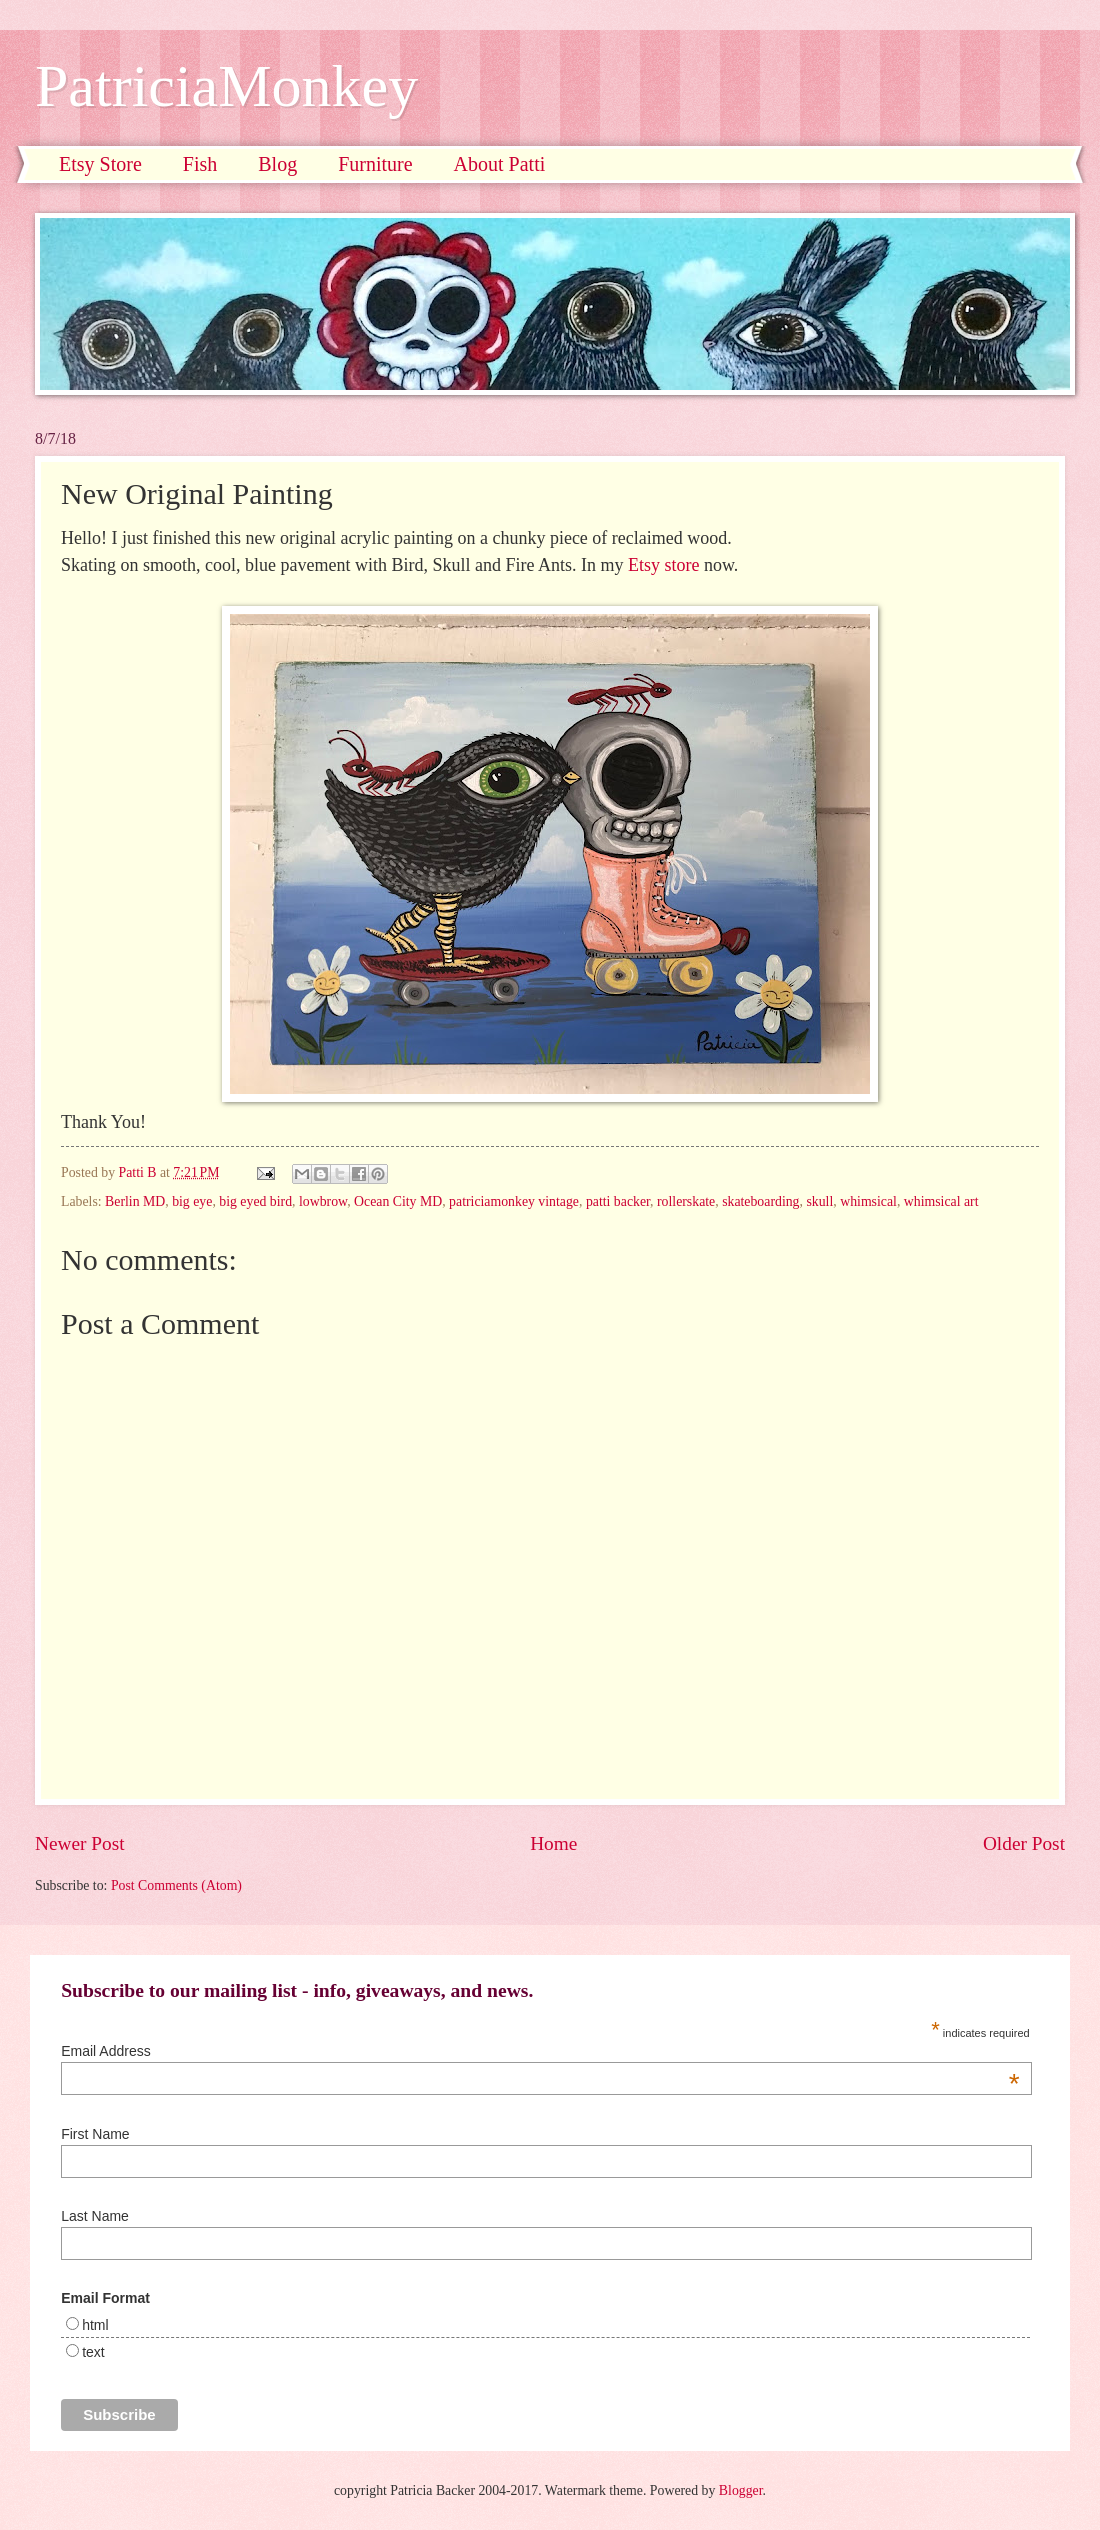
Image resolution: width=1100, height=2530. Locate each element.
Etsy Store (100, 164)
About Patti (500, 164)
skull (819, 1201)
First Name (95, 2134)
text (93, 2352)
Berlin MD (135, 1201)
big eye (192, 1201)
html (95, 2325)
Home (553, 1843)
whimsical (868, 1201)
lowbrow (323, 1201)
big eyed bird (255, 1201)
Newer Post (80, 1843)
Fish (200, 164)
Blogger (741, 2490)
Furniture (375, 164)
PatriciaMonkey (226, 86)
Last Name (95, 2216)
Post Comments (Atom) (176, 1885)
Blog (277, 164)
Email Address (540, 2051)
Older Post (1024, 1843)
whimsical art (941, 1201)
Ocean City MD (398, 1201)
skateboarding (760, 1201)
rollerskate (686, 1201)
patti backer (618, 1201)
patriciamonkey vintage (514, 1201)
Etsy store (664, 565)
